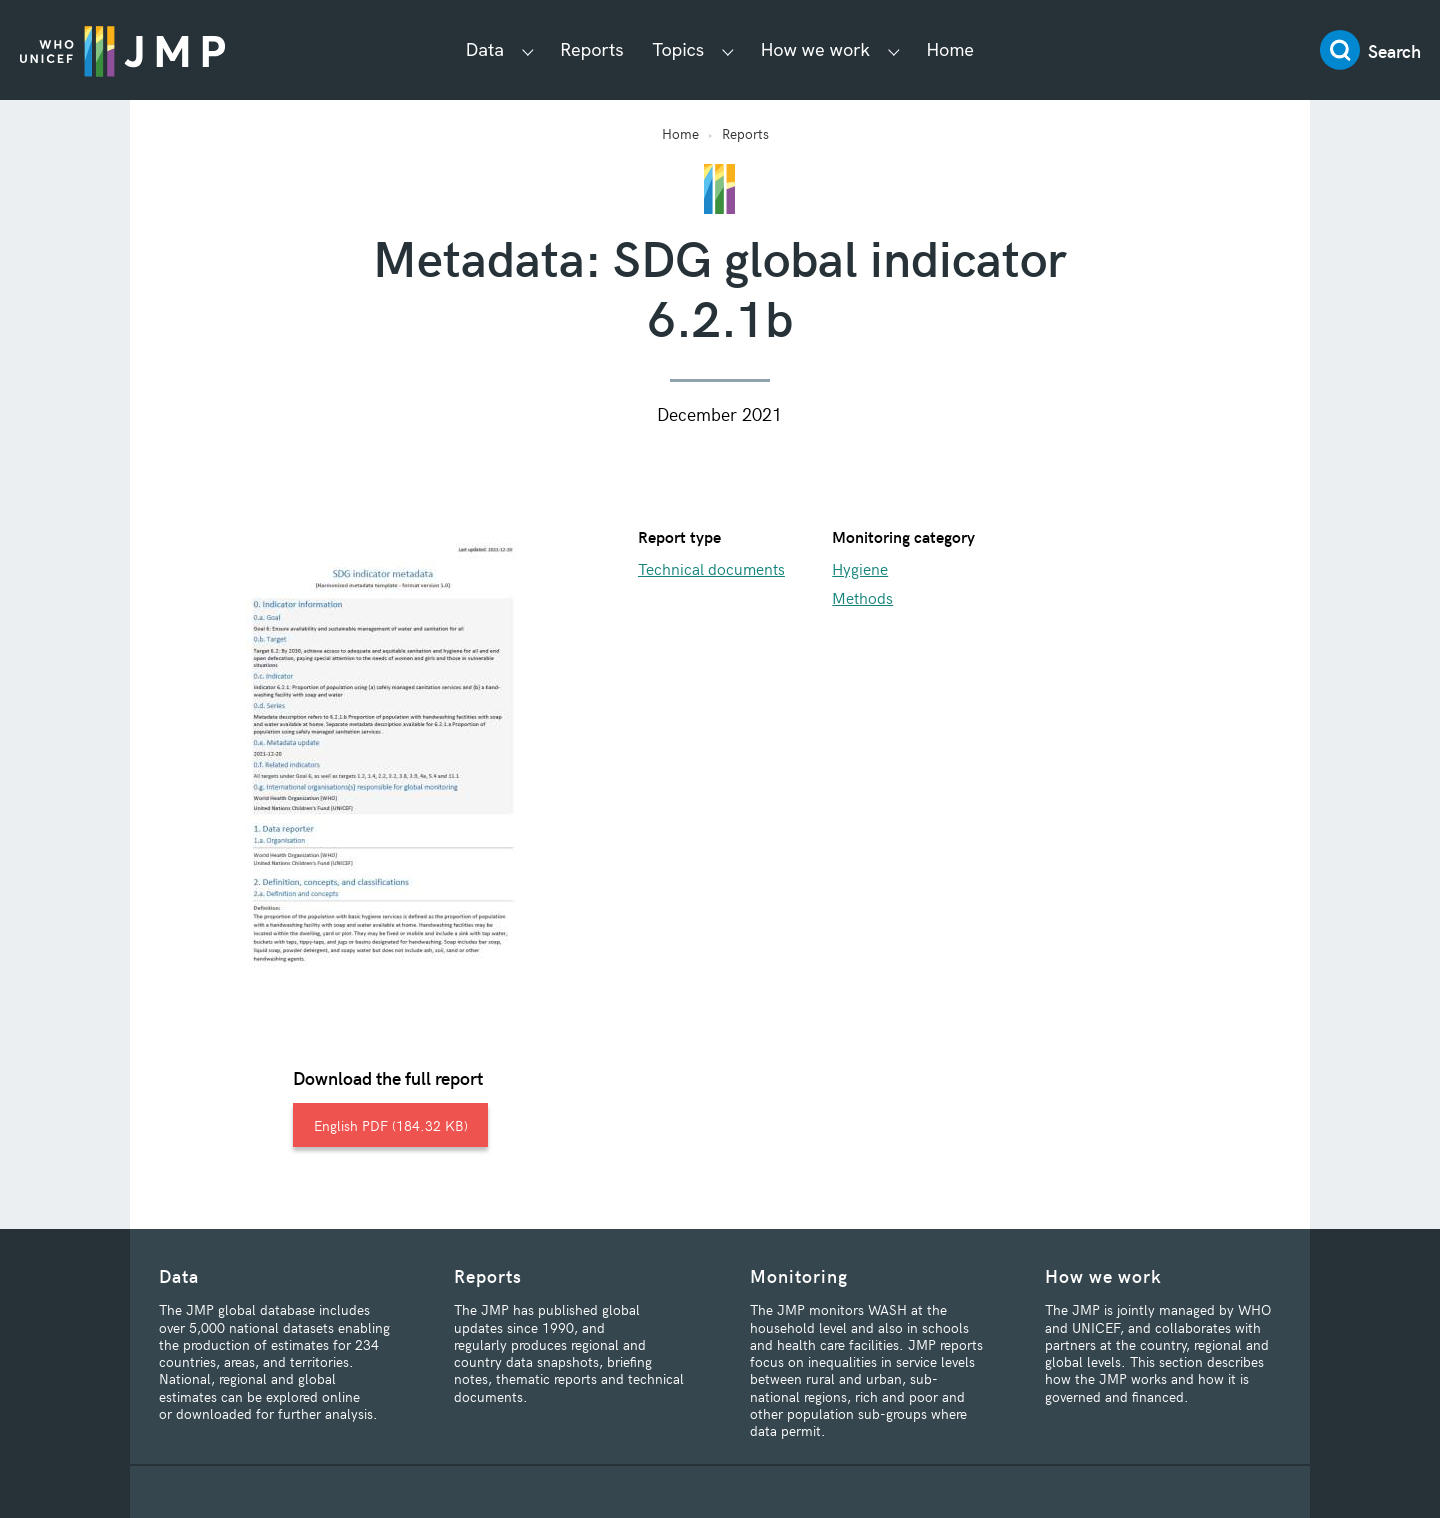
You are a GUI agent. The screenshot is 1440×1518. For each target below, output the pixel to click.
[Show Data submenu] (528, 50)
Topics (679, 49)
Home (950, 49)
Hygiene (860, 568)
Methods (862, 597)
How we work (815, 49)
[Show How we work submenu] (894, 50)
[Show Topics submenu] (728, 50)
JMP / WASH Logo (122, 50)
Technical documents (711, 568)
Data (485, 49)
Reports (592, 49)
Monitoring (799, 1275)
